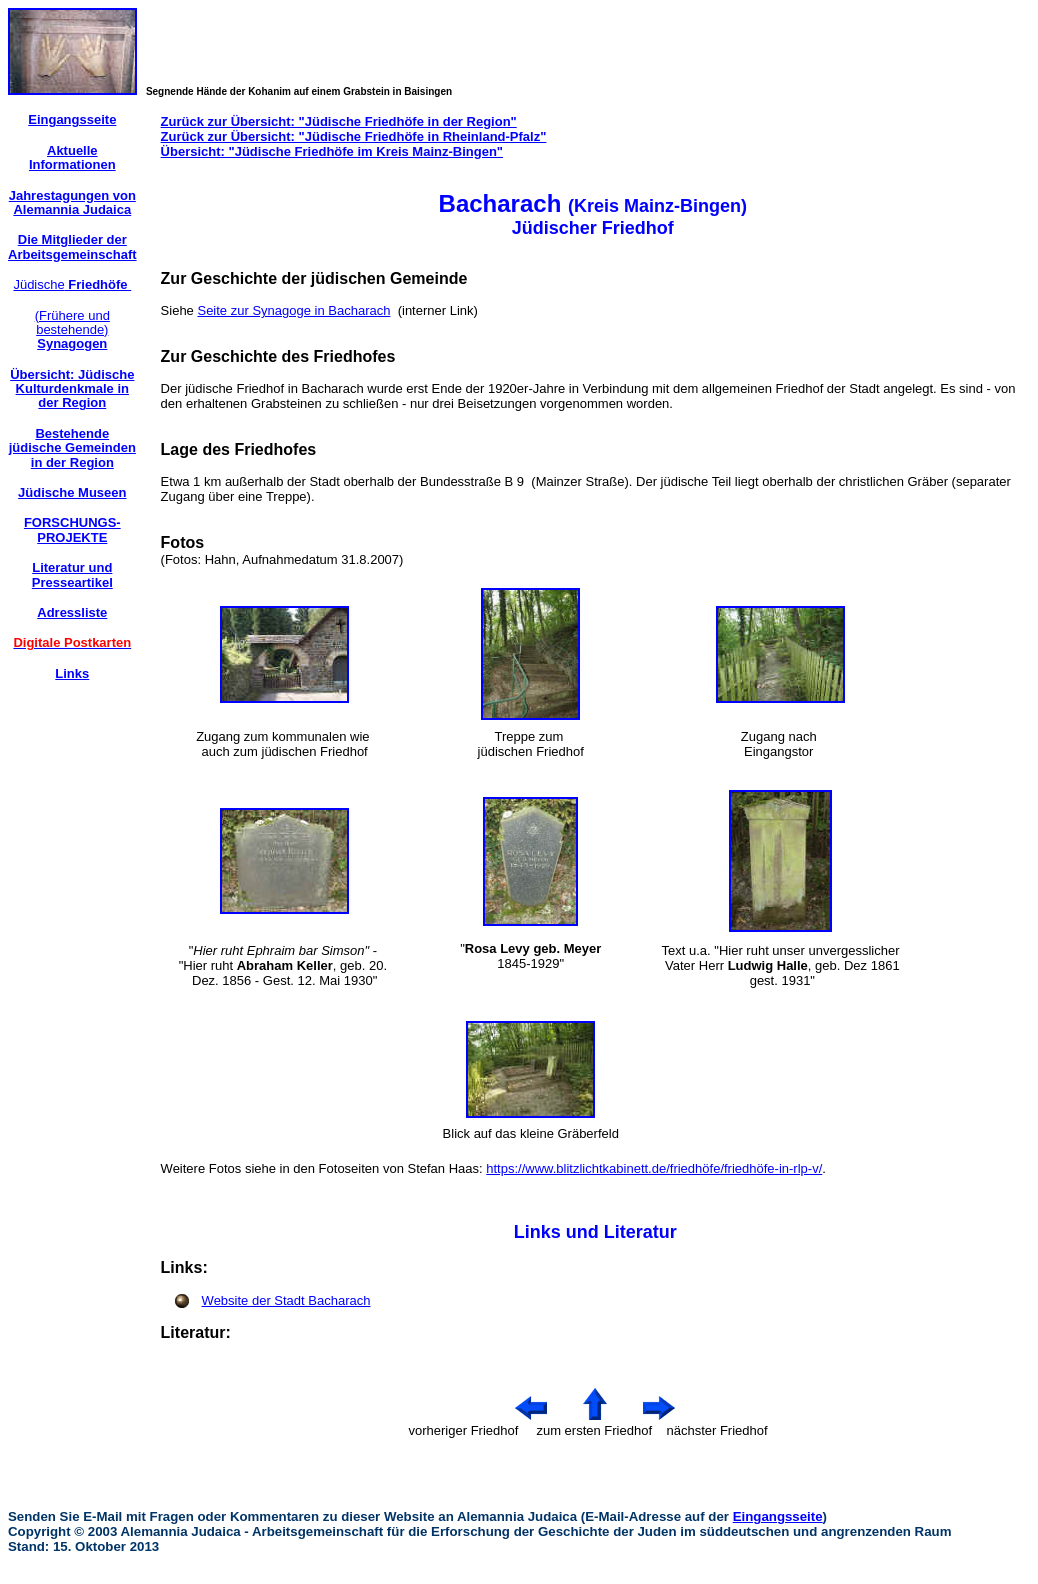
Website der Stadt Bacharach (286, 1300)
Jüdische (72, 284)
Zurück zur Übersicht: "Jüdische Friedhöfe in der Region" (339, 121)
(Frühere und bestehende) (72, 330)
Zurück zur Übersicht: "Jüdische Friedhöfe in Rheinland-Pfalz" (354, 136)
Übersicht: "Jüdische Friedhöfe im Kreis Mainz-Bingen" (332, 151)
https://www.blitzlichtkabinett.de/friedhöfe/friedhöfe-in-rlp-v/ (654, 1168)
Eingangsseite (778, 1516)
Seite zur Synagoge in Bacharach (293, 310)
